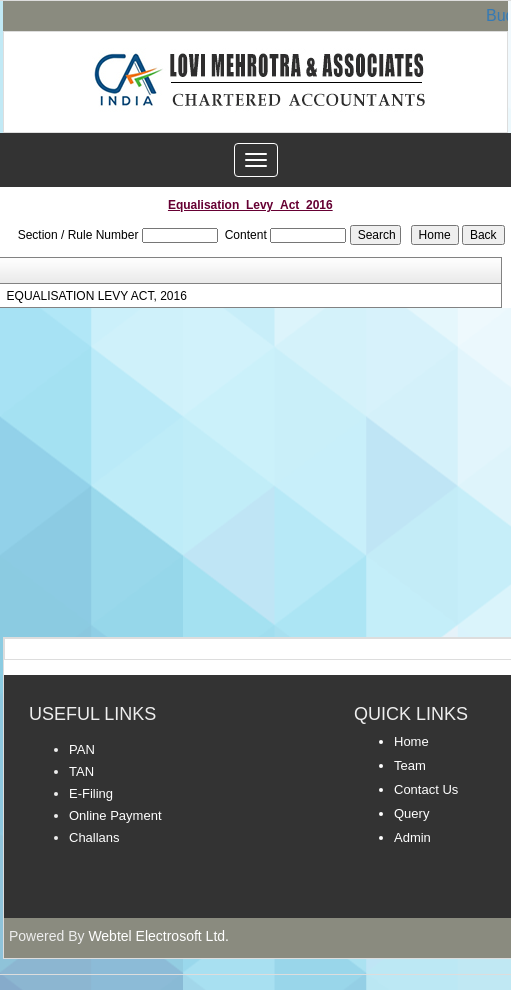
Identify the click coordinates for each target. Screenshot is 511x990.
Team (410, 765)
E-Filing (91, 793)
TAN (81, 771)
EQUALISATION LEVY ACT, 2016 (97, 296)
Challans (94, 837)
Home (411, 741)
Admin (412, 837)
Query (411, 813)
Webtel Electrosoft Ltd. (158, 936)
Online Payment (115, 815)
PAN (82, 749)
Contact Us (426, 789)
